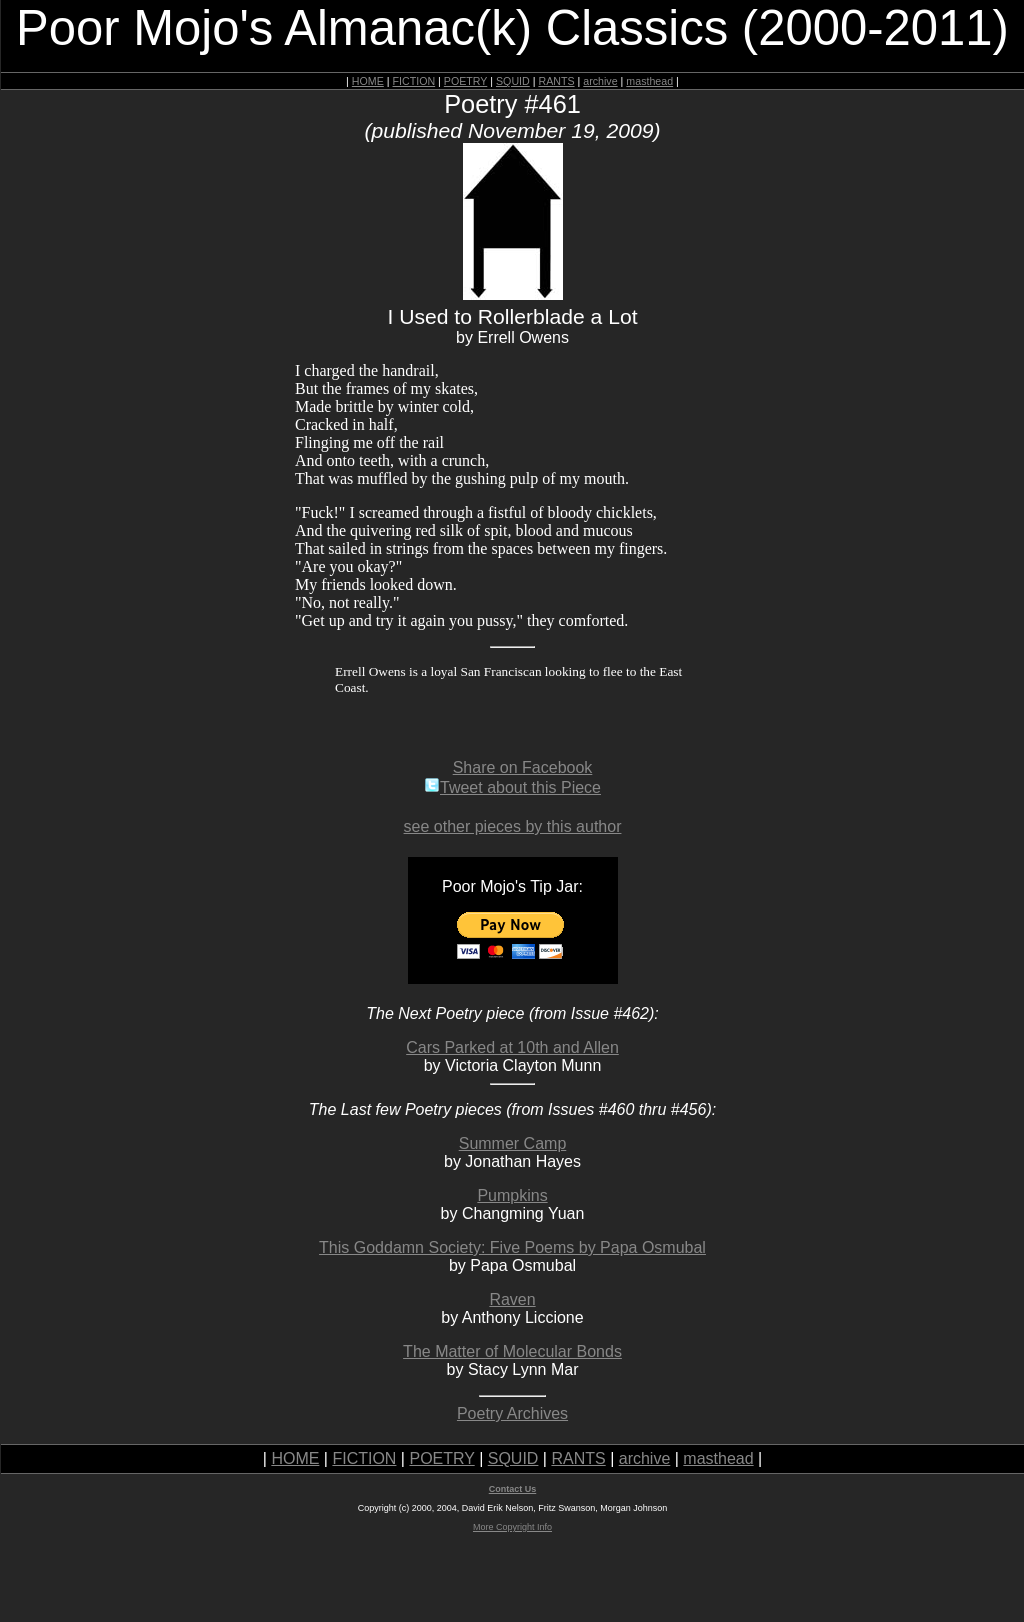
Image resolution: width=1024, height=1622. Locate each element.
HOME (368, 81)
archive (600, 81)
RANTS (556, 81)
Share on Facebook (523, 767)
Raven (512, 1299)
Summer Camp (513, 1143)
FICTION (414, 81)
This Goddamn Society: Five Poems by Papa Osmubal (512, 1247)
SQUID (513, 81)
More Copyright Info (512, 1527)
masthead (649, 81)
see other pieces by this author (513, 826)
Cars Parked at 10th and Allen (512, 1047)
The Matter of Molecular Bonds (512, 1351)
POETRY (465, 81)
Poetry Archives (512, 1413)
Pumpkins (512, 1195)
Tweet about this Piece (512, 787)
